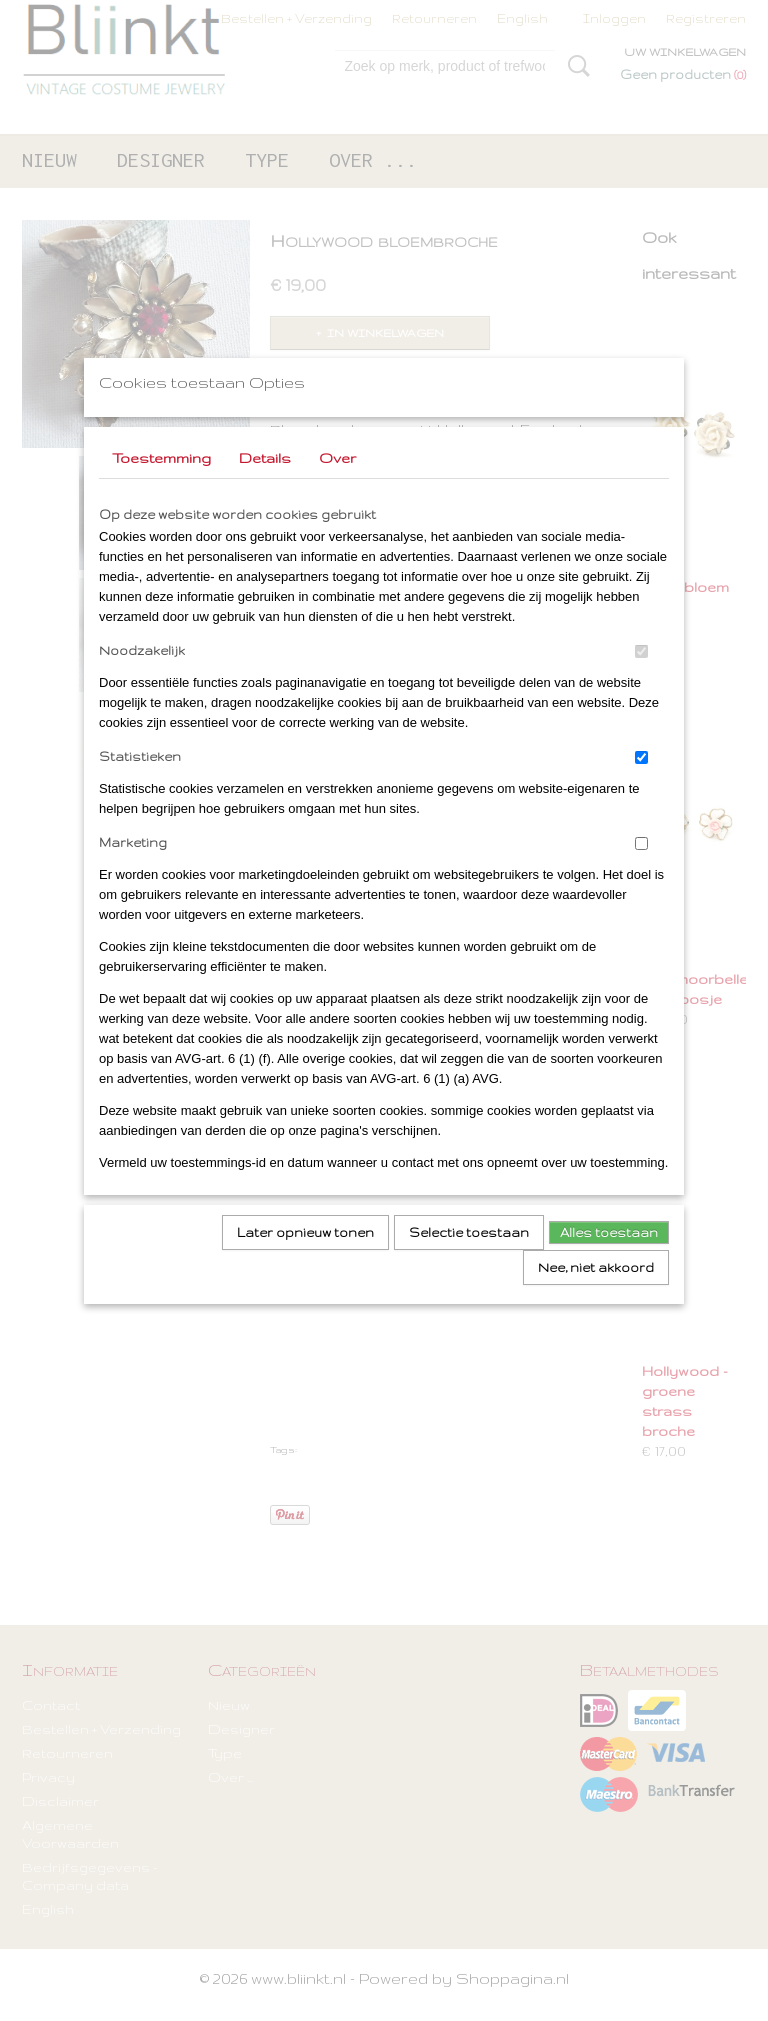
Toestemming (161, 484)
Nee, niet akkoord (596, 1293)
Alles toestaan (609, 1258)
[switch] (641, 677)
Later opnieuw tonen (305, 1258)
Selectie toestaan (469, 1258)
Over (337, 484)
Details (265, 484)
